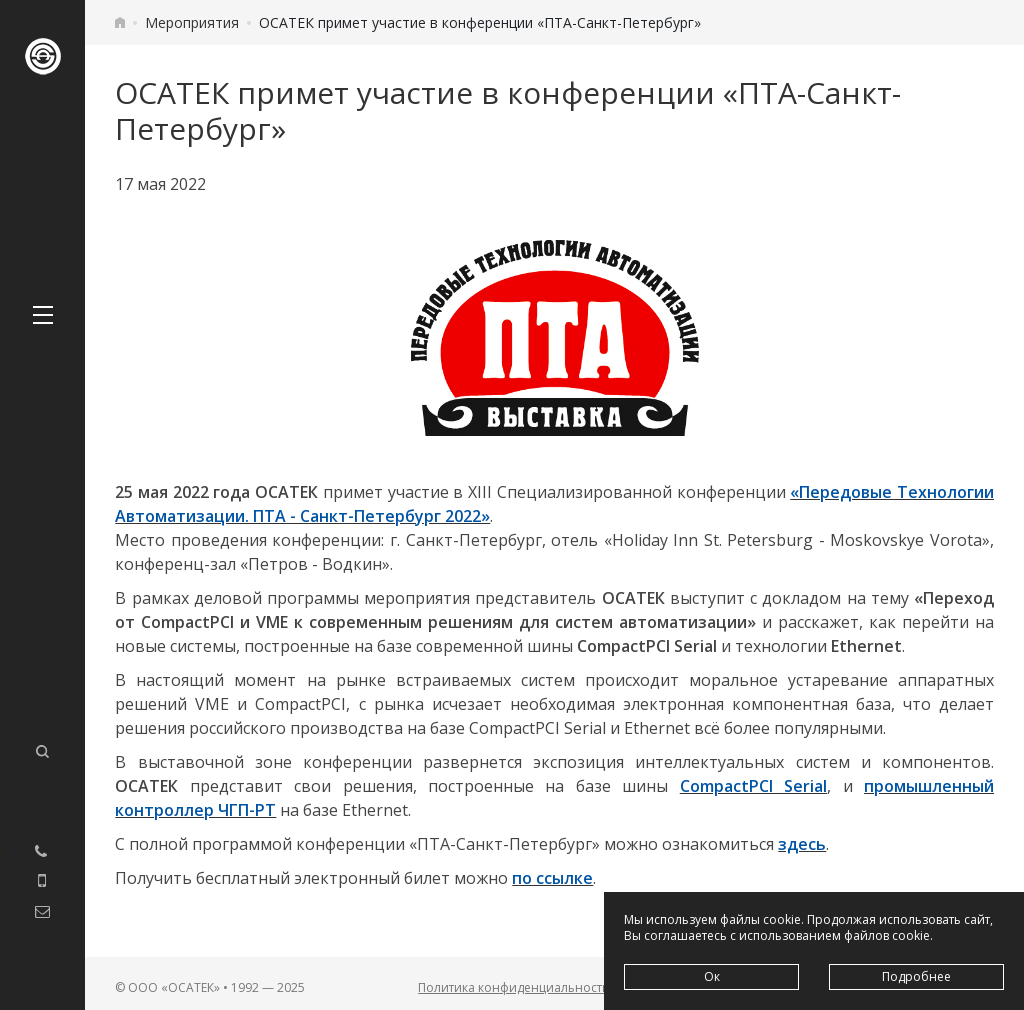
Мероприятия (192, 22)
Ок (712, 976)
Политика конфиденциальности (514, 987)
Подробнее (916, 976)
